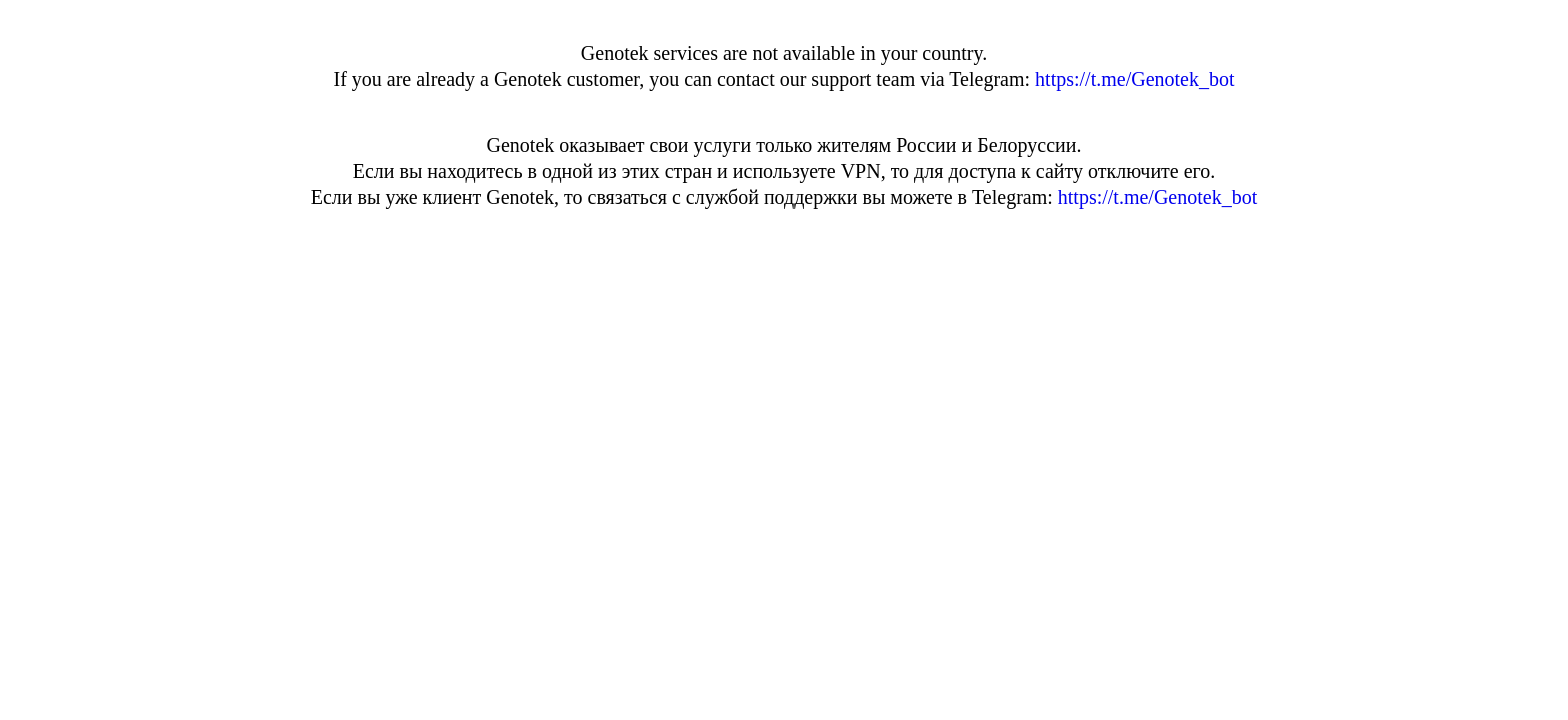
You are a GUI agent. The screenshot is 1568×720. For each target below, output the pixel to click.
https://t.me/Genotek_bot (1134, 79)
